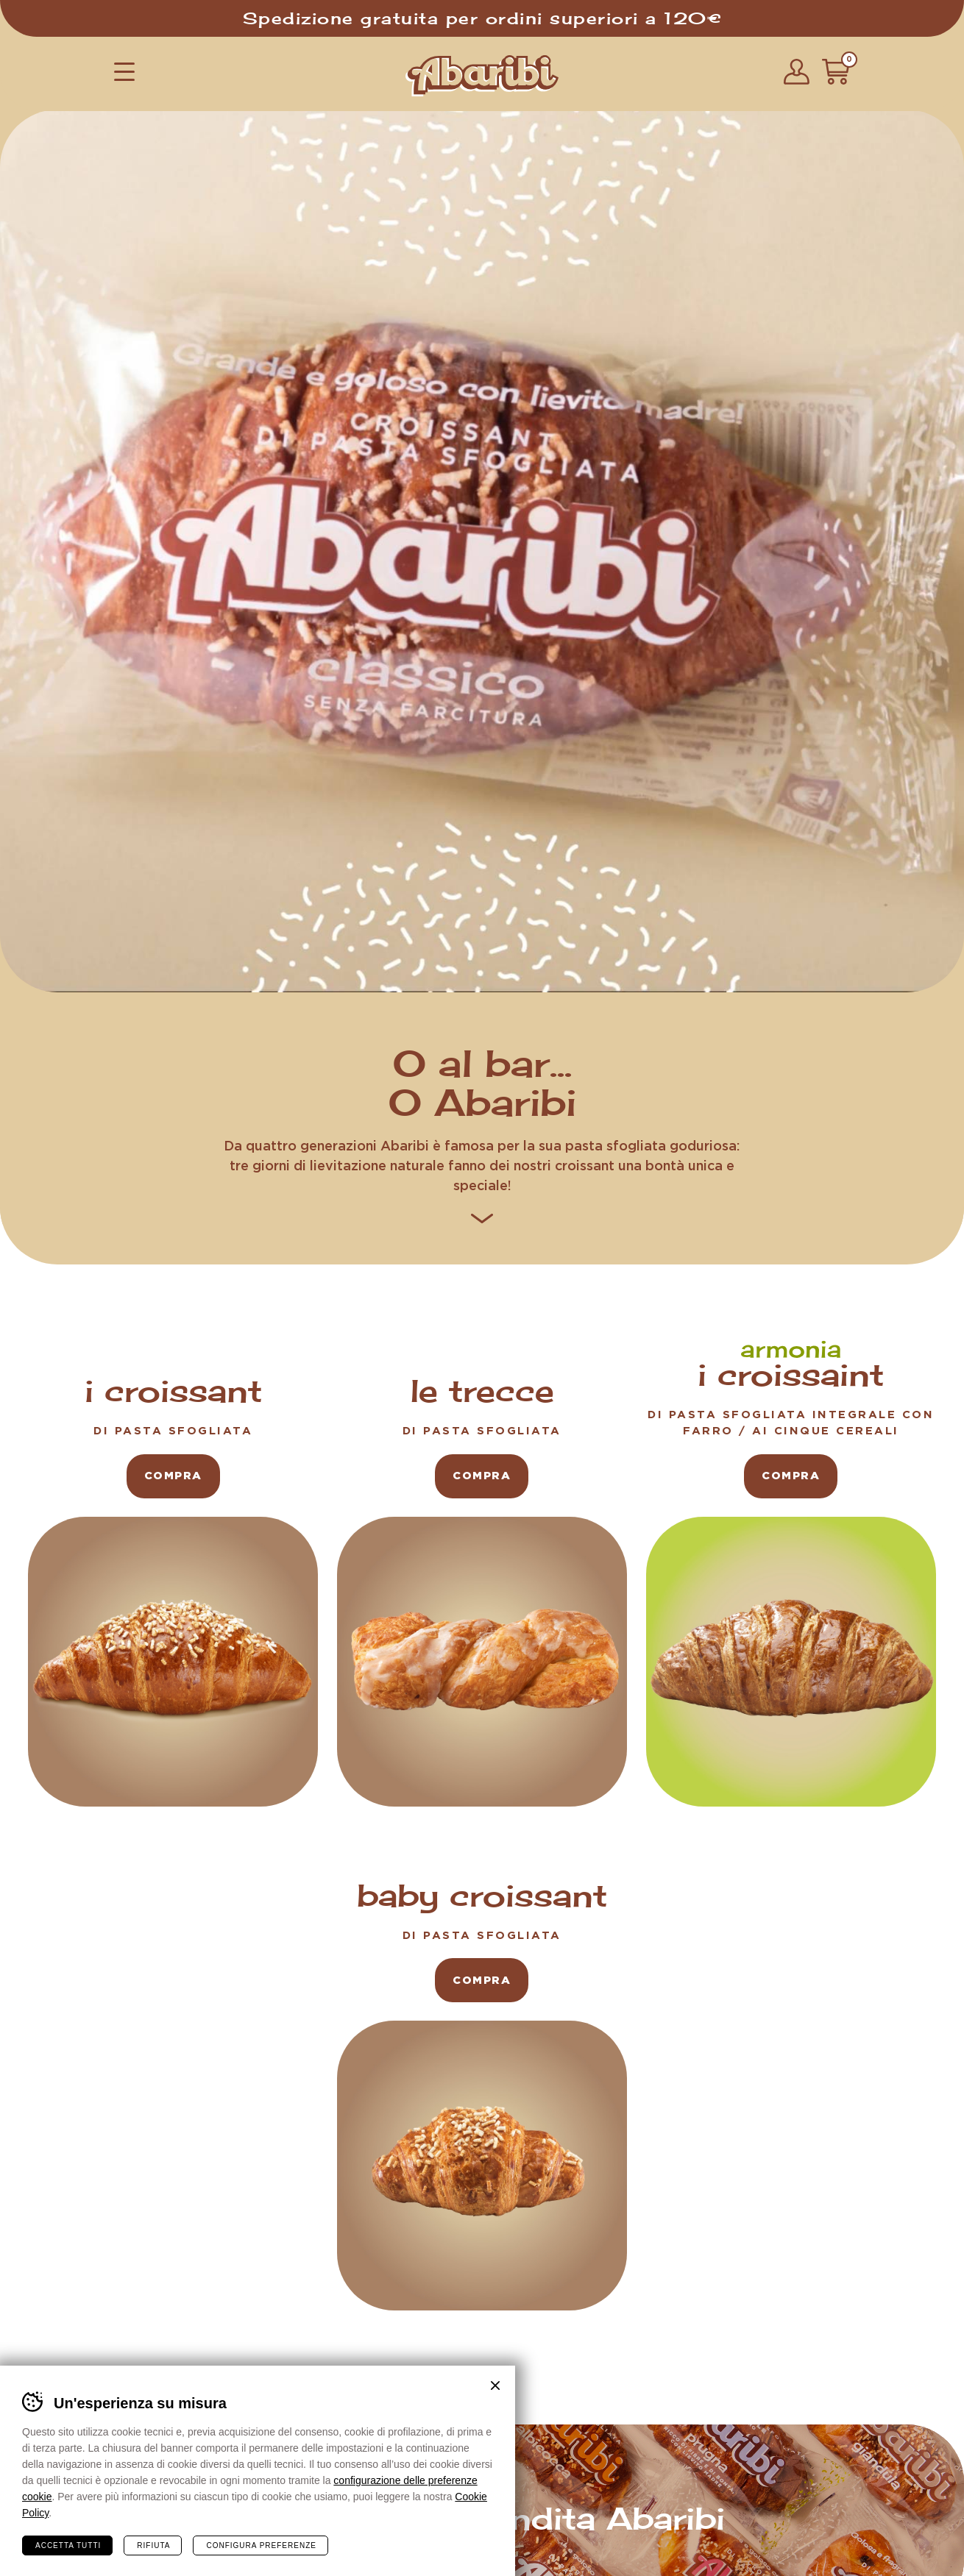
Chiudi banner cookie (495, 2384)
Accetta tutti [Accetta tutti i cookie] (68, 2544)
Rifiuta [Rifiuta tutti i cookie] (153, 2544)
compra (173, 1474)
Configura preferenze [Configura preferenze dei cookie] (261, 2544)
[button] (124, 70)
